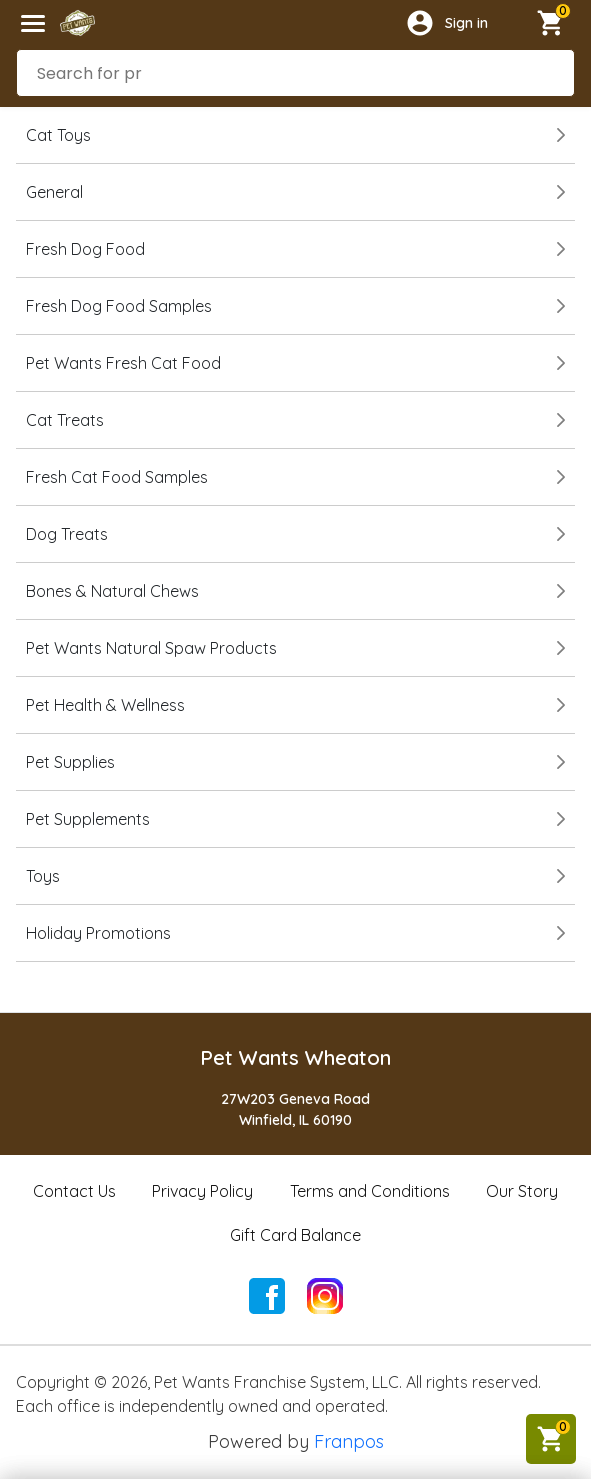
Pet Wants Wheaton (295, 1057)
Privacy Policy (202, 1191)
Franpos (349, 1441)
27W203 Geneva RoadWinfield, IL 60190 (295, 1109)
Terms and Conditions (370, 1191)
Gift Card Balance (295, 1235)
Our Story (522, 1191)
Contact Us (74, 1191)
